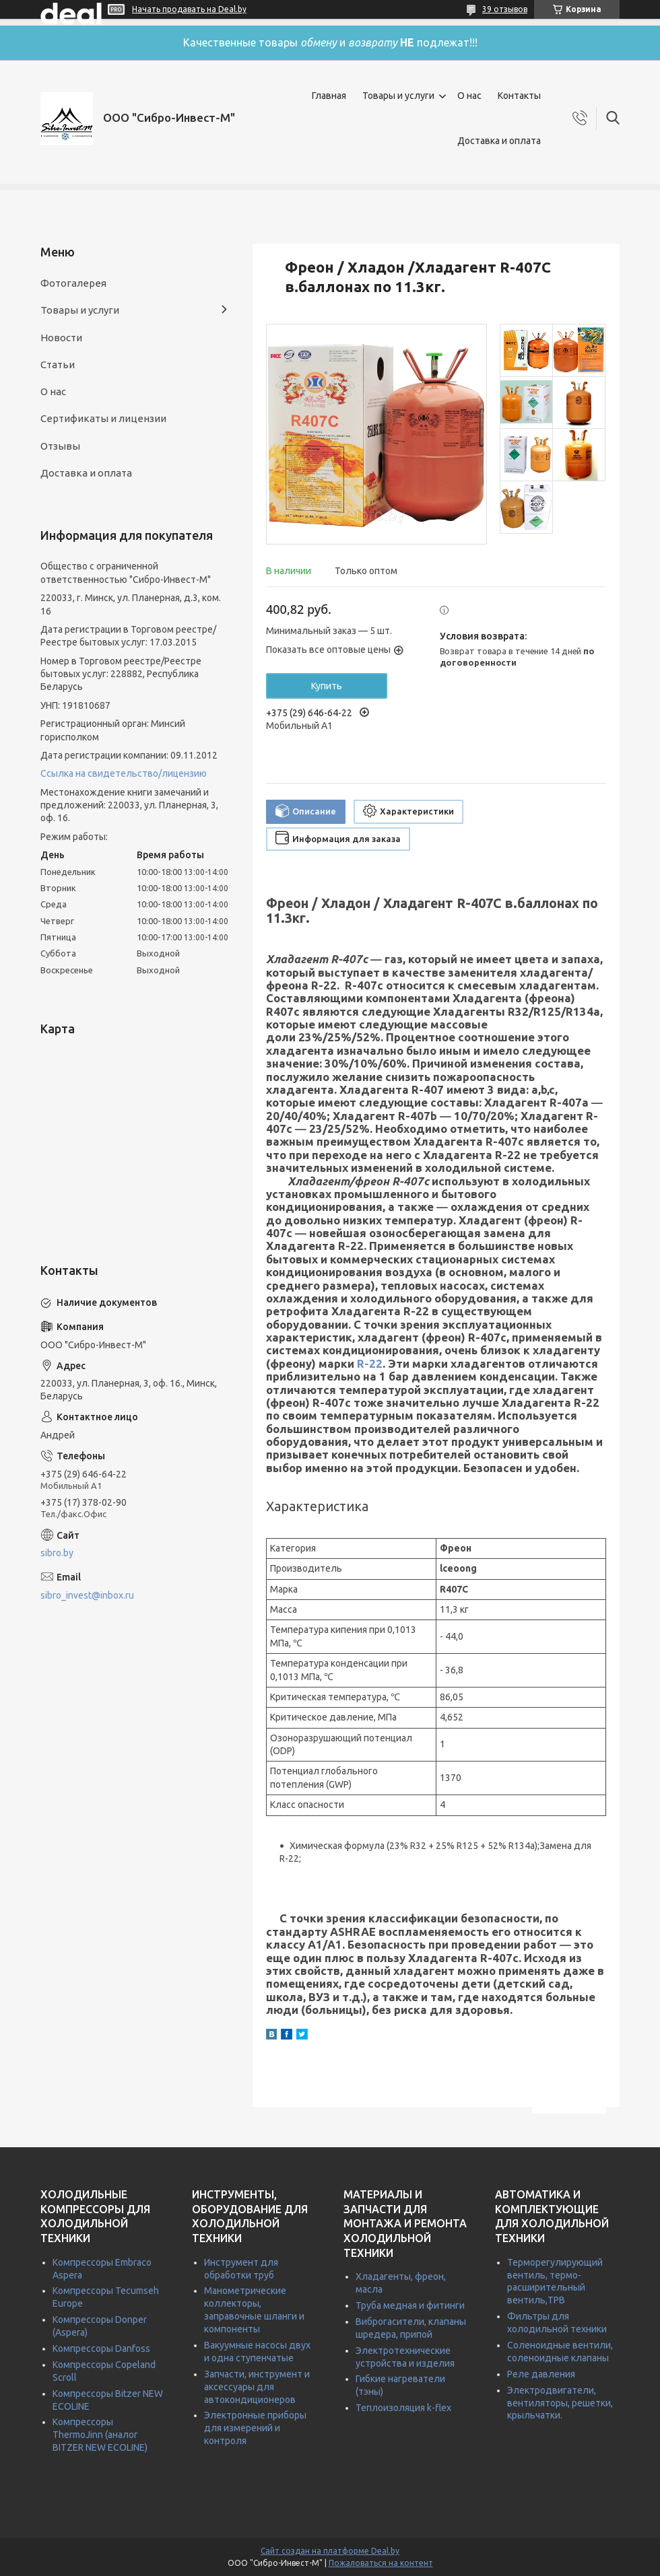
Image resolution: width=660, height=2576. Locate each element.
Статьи (57, 364)
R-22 (370, 1363)
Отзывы (60, 446)
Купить (326, 686)
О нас (469, 95)
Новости (61, 337)
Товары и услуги (398, 95)
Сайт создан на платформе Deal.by (330, 2550)
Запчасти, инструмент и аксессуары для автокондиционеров (257, 2387)
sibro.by (56, 1552)
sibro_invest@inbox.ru (87, 1595)
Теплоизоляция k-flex (403, 2407)
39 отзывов (504, 9)
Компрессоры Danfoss (101, 2348)
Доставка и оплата (499, 140)
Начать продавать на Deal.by (189, 9)
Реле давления (541, 2374)
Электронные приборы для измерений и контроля (255, 2428)
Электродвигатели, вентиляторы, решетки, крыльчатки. (560, 2403)
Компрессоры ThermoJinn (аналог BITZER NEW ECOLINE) (100, 2434)
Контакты (519, 95)
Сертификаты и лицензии (103, 418)
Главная (329, 95)
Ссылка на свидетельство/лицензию (123, 773)
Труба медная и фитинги (410, 2305)
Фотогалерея (73, 283)
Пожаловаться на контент (381, 2562)
